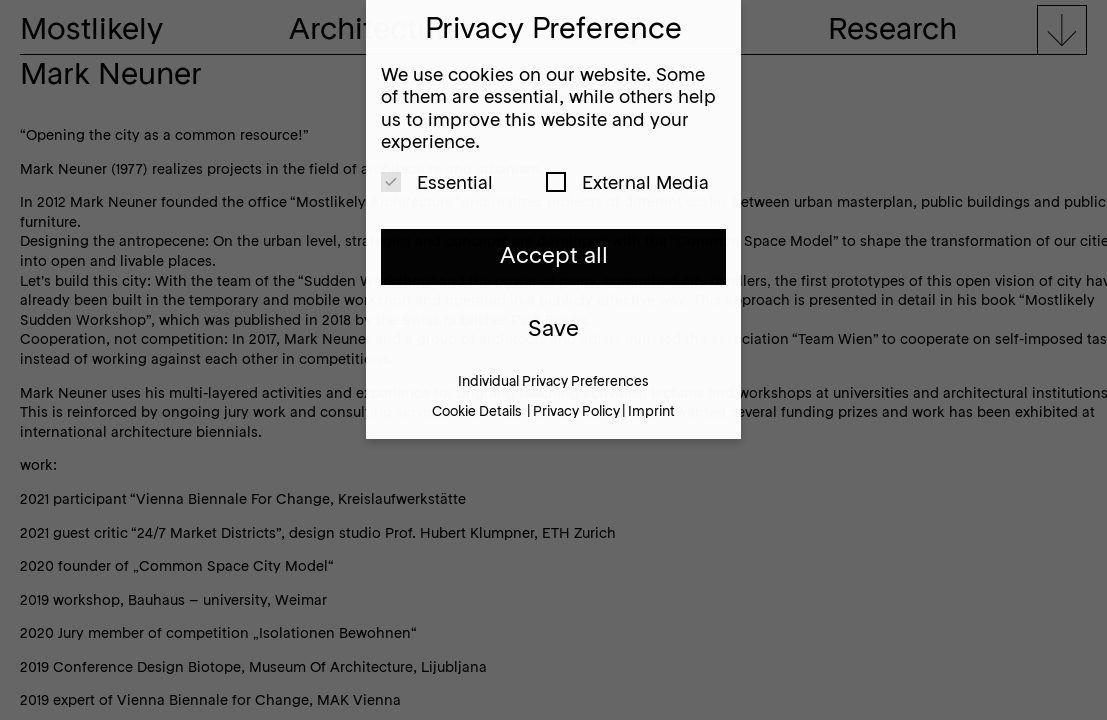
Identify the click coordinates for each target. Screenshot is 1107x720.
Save (553, 330)
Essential (437, 182)
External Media (627, 182)
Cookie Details (477, 412)
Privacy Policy (576, 412)
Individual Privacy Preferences (553, 382)
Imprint (651, 412)
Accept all (554, 257)
